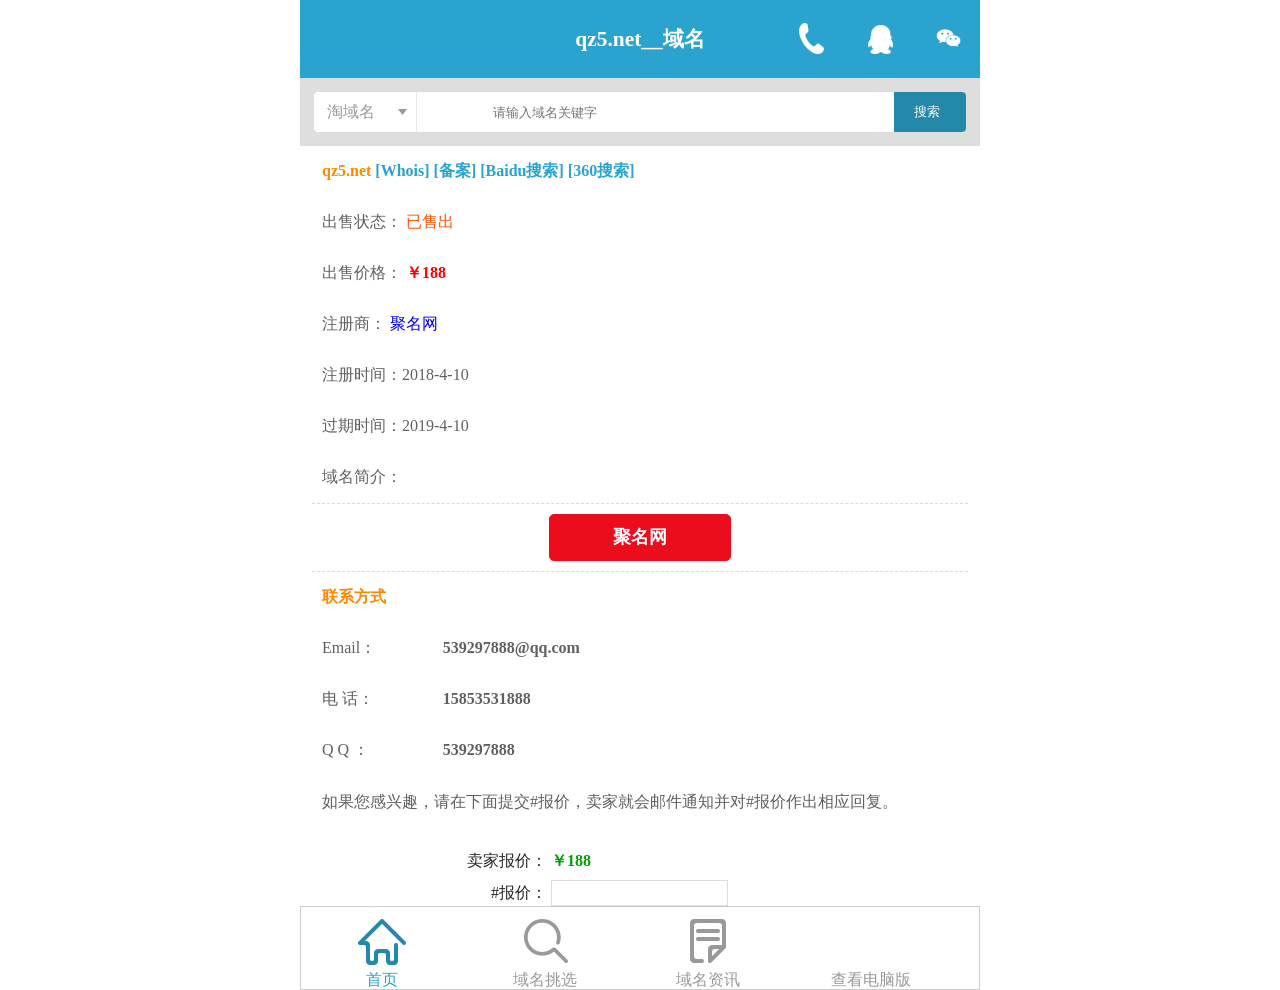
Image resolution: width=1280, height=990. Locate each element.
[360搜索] (601, 170)
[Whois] (404, 170)
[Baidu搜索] (522, 170)
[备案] (455, 170)
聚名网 (414, 323)
